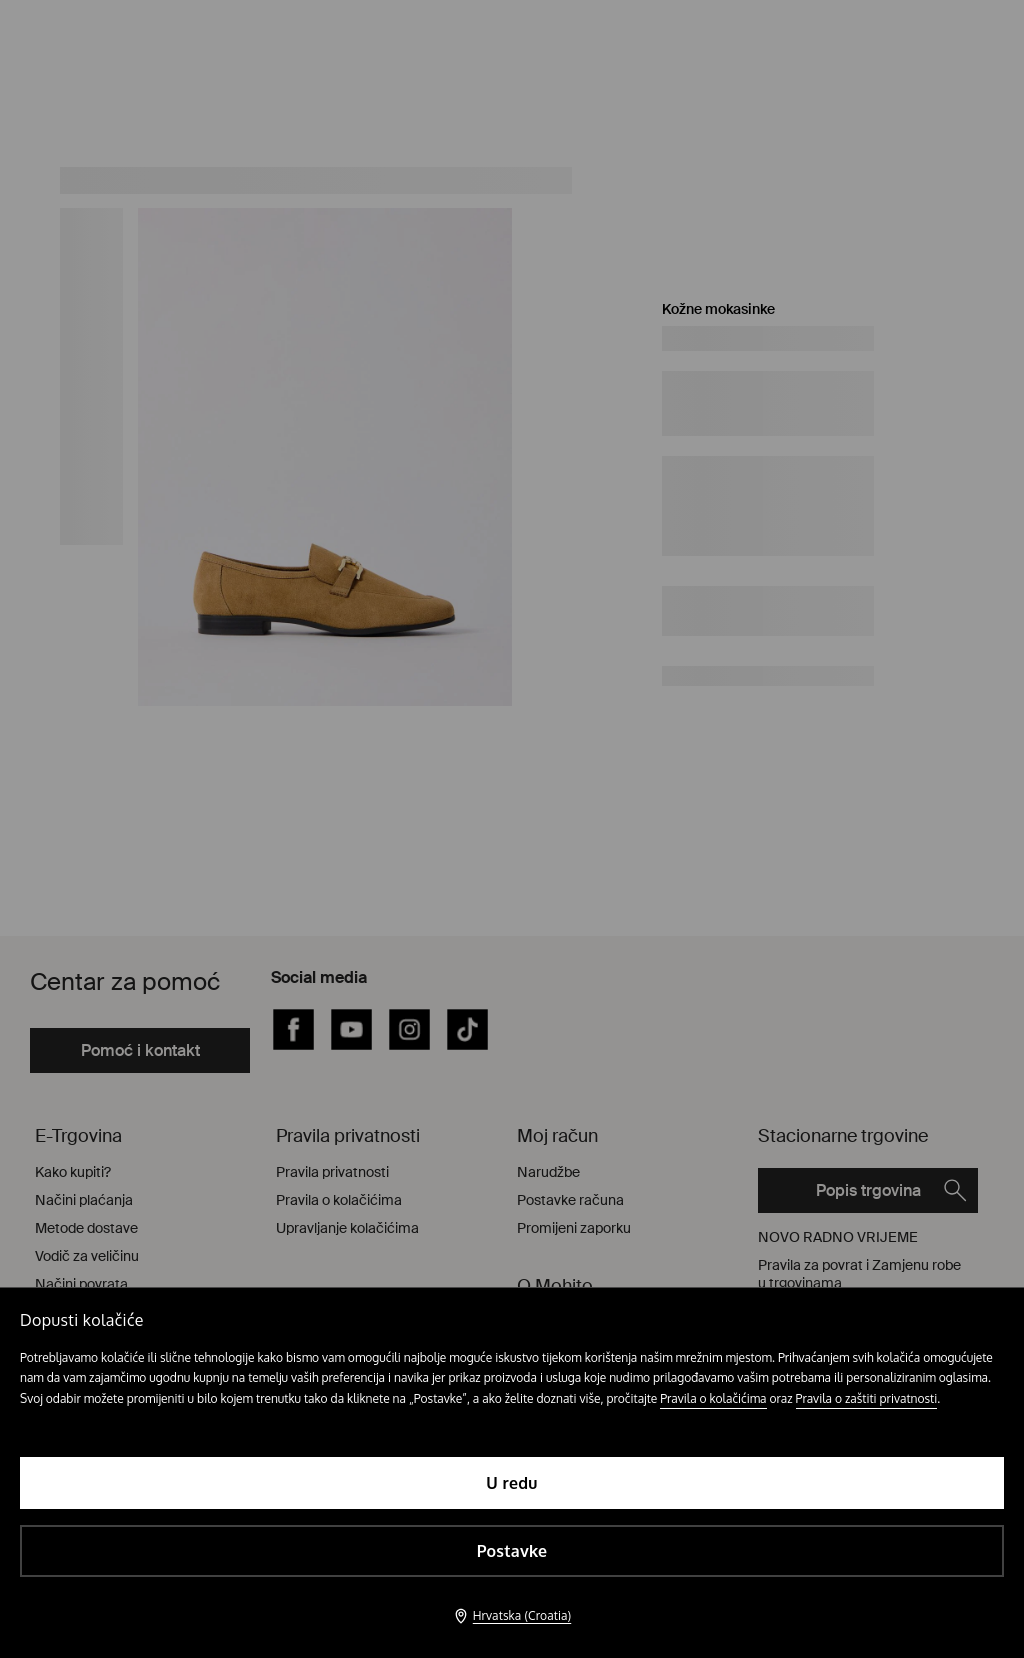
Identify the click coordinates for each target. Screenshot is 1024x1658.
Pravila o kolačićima (713, 1398)
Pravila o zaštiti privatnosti (867, 1398)
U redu (511, 1483)
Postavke (512, 1551)
